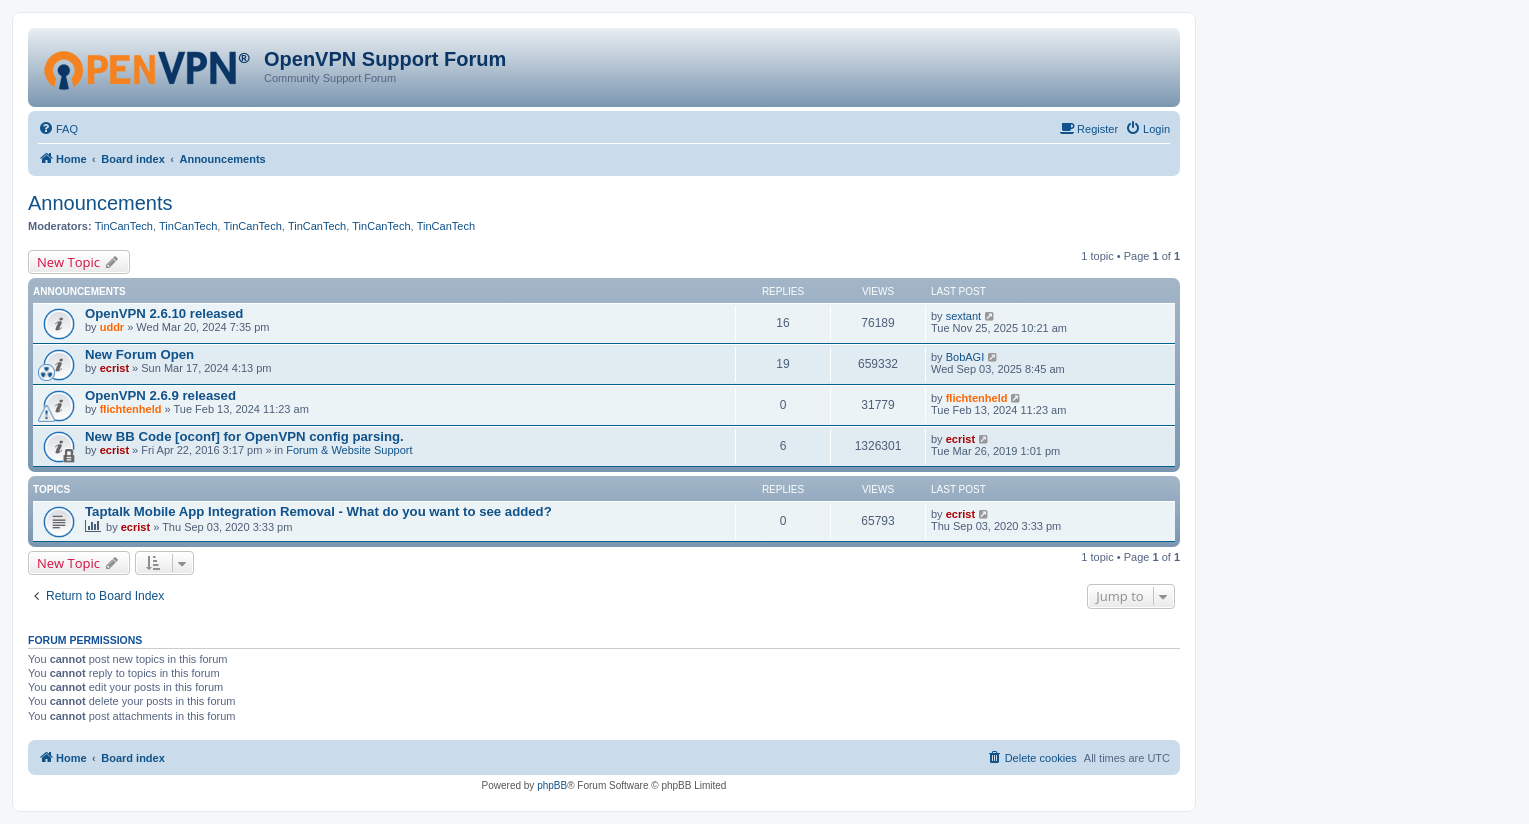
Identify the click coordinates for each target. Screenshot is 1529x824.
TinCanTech (124, 226)
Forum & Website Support (349, 450)
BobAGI (965, 357)
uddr (112, 327)
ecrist (114, 368)
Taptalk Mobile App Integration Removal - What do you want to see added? (318, 511)
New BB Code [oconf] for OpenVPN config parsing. (244, 436)
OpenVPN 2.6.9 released (160, 395)
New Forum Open (139, 354)
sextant (963, 316)
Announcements (100, 203)
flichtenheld (131, 409)
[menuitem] (58, 129)
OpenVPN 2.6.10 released (164, 313)
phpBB (552, 785)
